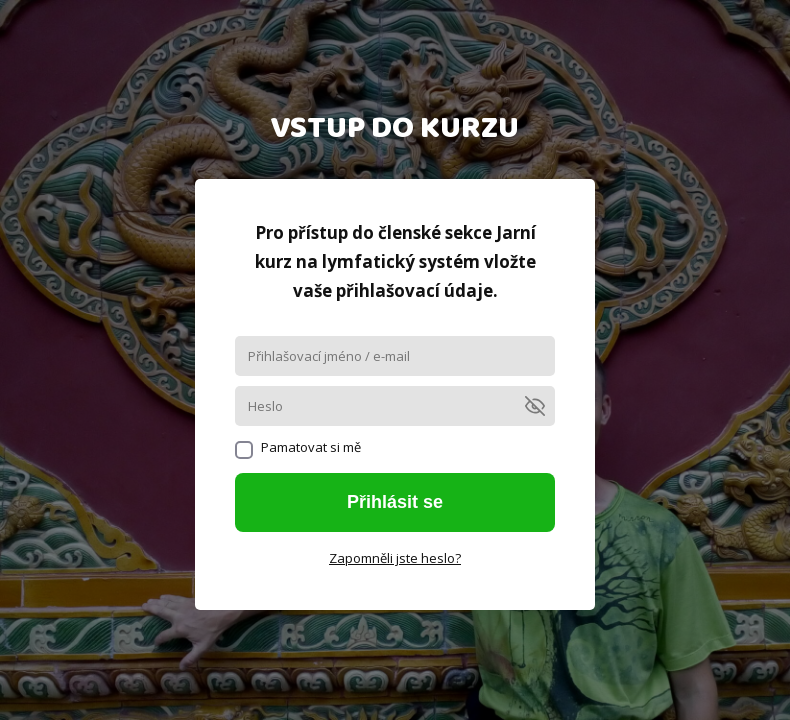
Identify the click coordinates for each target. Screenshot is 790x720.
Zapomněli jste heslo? (395, 558)
